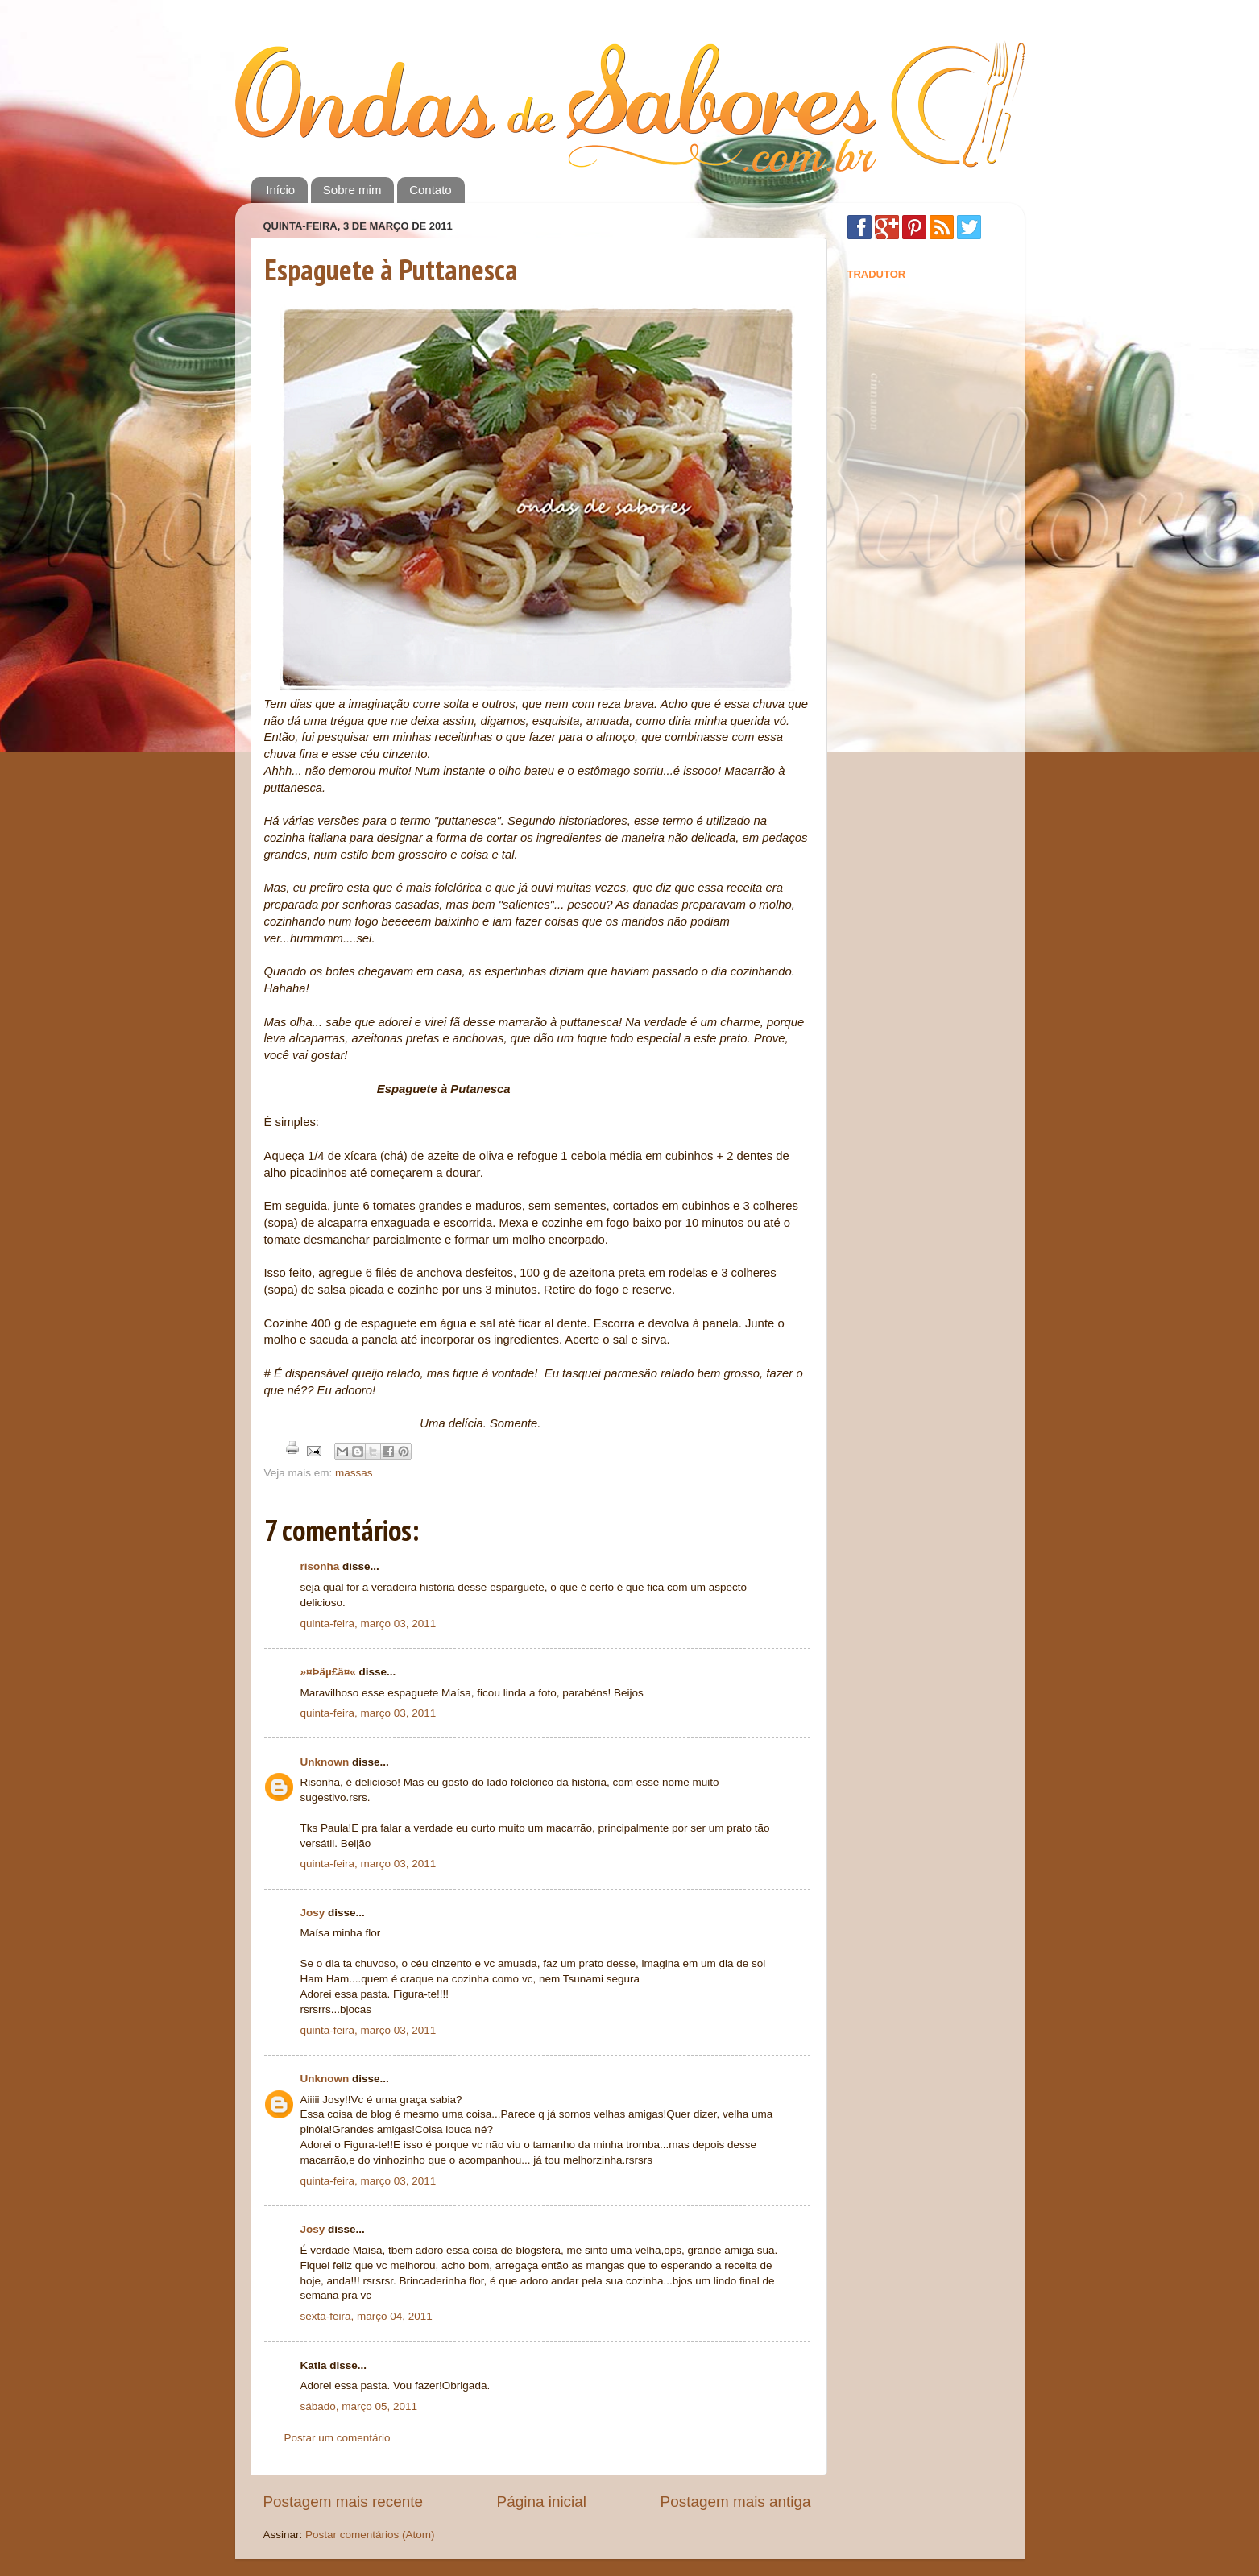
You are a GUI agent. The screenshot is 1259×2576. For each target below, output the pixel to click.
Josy (312, 1913)
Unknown (325, 1762)
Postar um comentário (337, 2438)
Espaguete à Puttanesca (391, 269)
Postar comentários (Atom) (370, 2534)
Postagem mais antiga (736, 2501)
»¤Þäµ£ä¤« (328, 1672)
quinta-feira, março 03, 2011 (368, 1623)
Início (280, 190)
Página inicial (541, 2501)
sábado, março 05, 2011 (359, 2406)
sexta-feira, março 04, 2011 (366, 2316)
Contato (430, 190)
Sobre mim (352, 190)
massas (354, 1473)
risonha (320, 1566)
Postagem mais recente (343, 2501)
